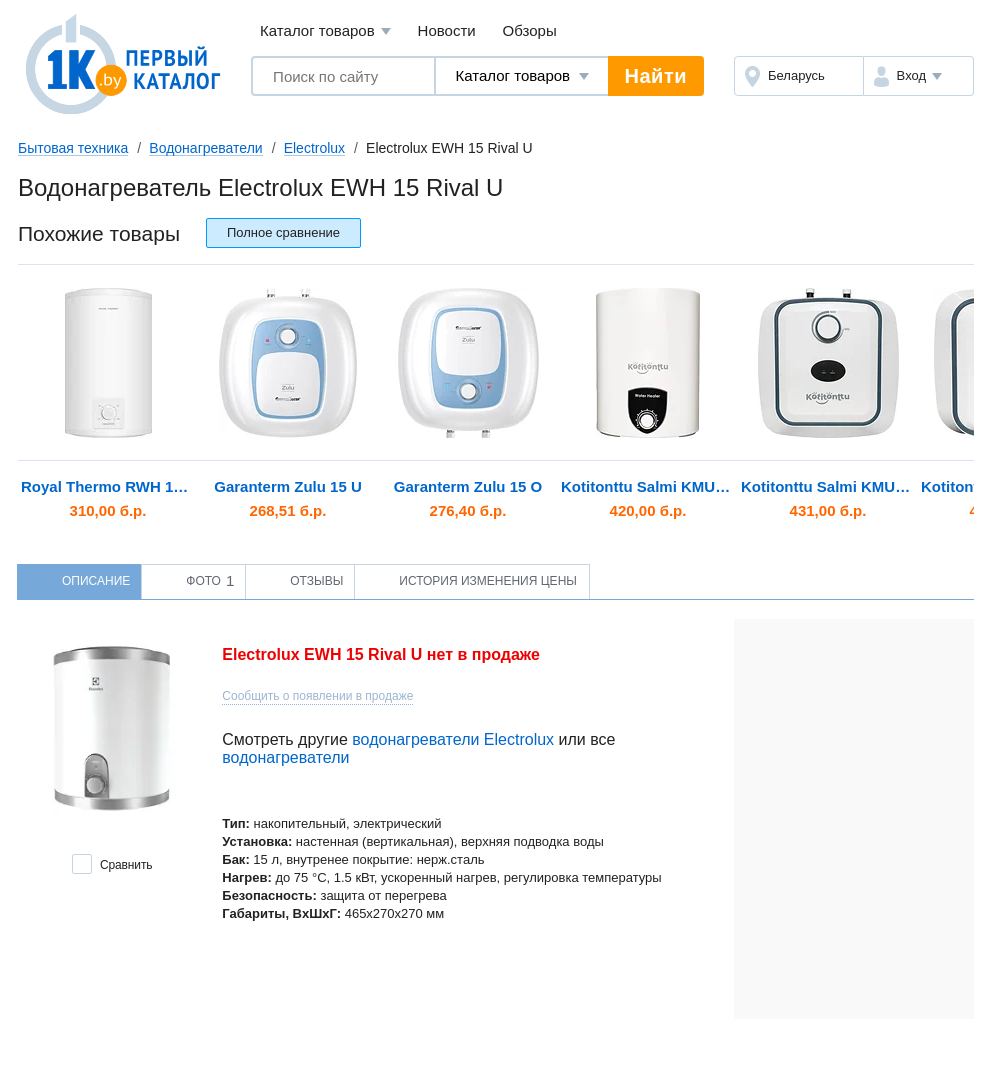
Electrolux (314, 148)
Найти (656, 76)
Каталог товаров (325, 31)
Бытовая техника (73, 148)
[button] (918, 76)
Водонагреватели (205, 148)
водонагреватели (285, 757)
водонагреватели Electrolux (453, 739)
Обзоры (530, 30)
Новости (447, 30)
